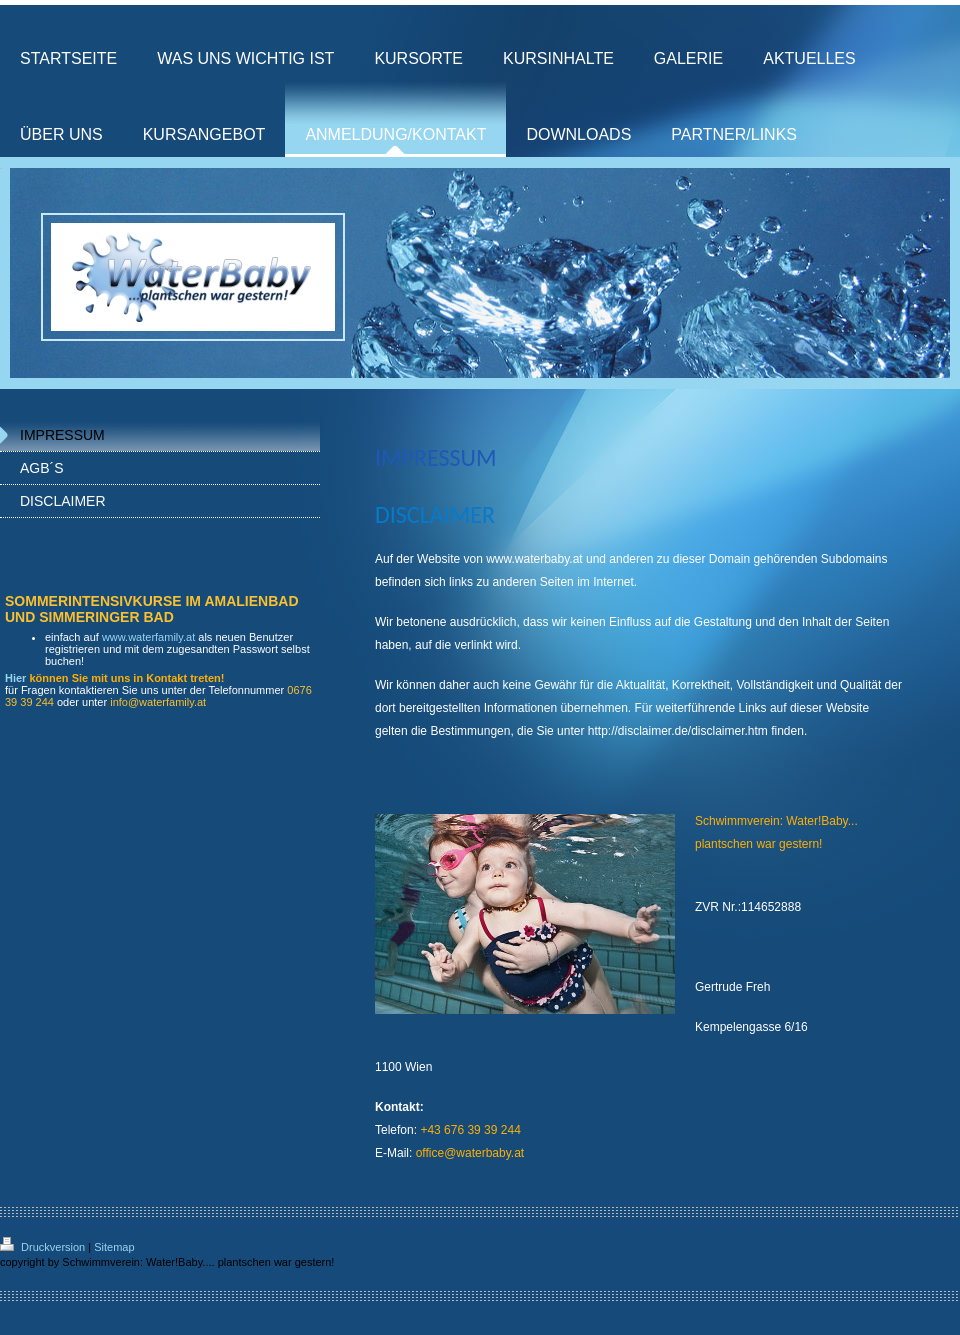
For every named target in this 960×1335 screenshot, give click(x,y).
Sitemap (114, 1247)
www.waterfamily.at (148, 637)
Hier (15, 678)
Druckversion (44, 1247)
